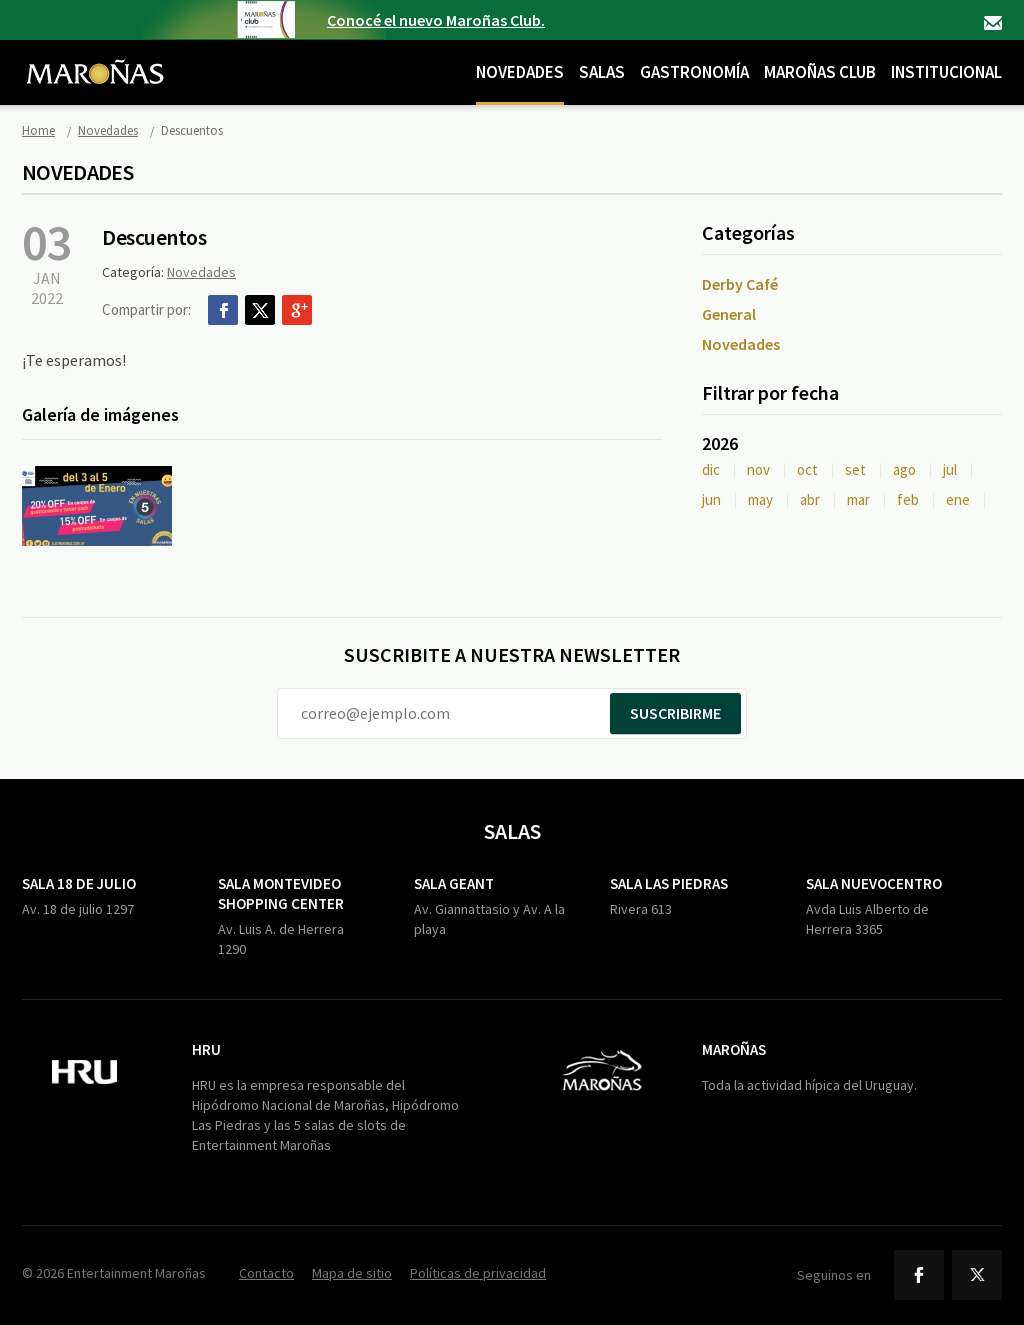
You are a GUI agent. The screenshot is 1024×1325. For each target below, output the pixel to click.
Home (38, 130)
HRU (206, 1049)
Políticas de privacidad (478, 1273)
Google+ (297, 310)
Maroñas (734, 1049)
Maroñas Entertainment (95, 57)
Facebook (223, 310)
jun (711, 499)
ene (958, 499)
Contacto (993, 23)
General (729, 314)
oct (807, 469)
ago (904, 469)
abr (810, 499)
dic (711, 469)
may (760, 499)
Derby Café (740, 284)
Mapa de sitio (352, 1273)
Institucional (946, 72)
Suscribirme (675, 713)
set (855, 469)
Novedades (520, 72)
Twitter (260, 310)
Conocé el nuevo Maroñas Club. (436, 20)
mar (858, 499)
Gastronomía (694, 72)
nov (758, 469)
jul (950, 469)
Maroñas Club (820, 72)
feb (908, 499)
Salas (602, 72)
